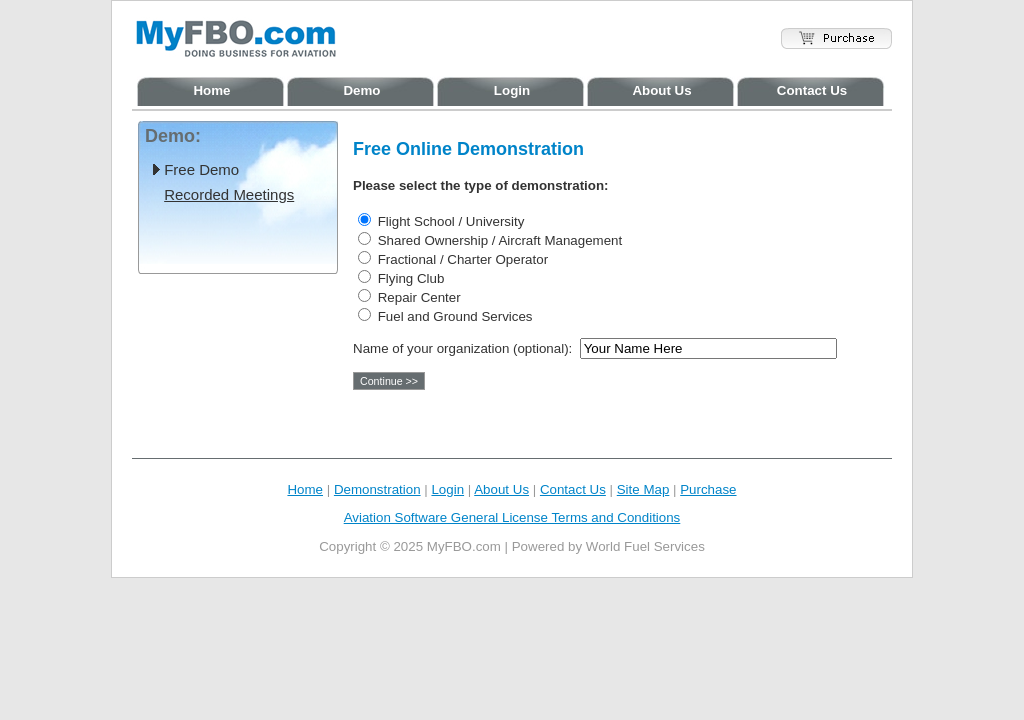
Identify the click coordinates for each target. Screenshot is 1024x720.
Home (211, 90)
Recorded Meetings (229, 194)
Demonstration (377, 489)
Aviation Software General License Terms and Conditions (512, 517)
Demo (361, 90)
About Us (661, 90)
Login (512, 90)
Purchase (708, 489)
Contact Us (812, 90)
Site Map (643, 489)
